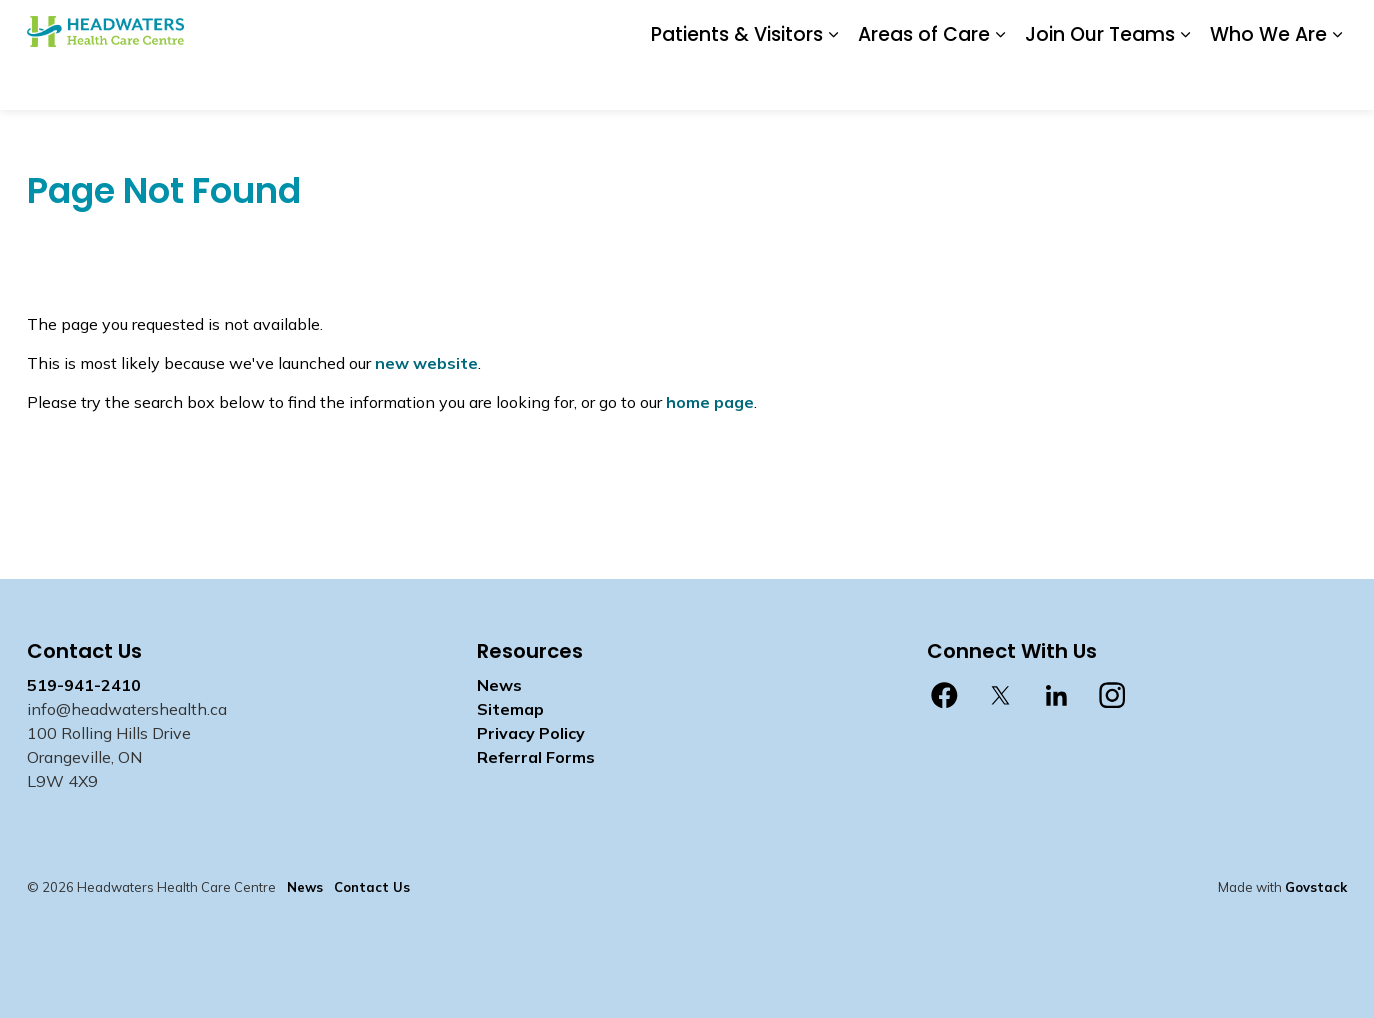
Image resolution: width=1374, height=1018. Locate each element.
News (862, 27)
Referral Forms (536, 757)
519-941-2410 (84, 685)
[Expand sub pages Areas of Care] (1000, 82)
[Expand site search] (1327, 27)
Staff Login (1030, 27)
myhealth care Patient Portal (1188, 27)
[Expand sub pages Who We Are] (1337, 82)
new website (426, 363)
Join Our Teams (1100, 81)
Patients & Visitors (737, 81)
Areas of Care (924, 81)
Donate (799, 27)
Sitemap (510, 709)
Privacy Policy (531, 733)
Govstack (1316, 887)
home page (710, 402)
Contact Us (937, 27)
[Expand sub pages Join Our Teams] (1185, 82)
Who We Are (1268, 81)
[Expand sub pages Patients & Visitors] (833, 82)
